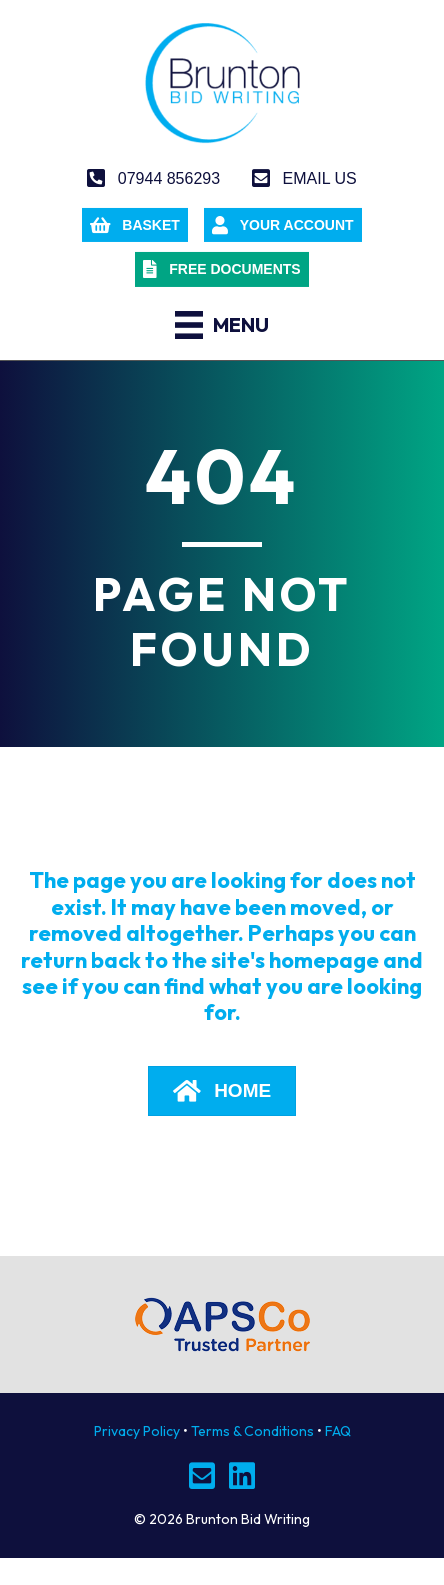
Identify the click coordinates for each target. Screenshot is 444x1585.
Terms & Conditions (252, 1431)
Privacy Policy (137, 1431)
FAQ (338, 1431)
